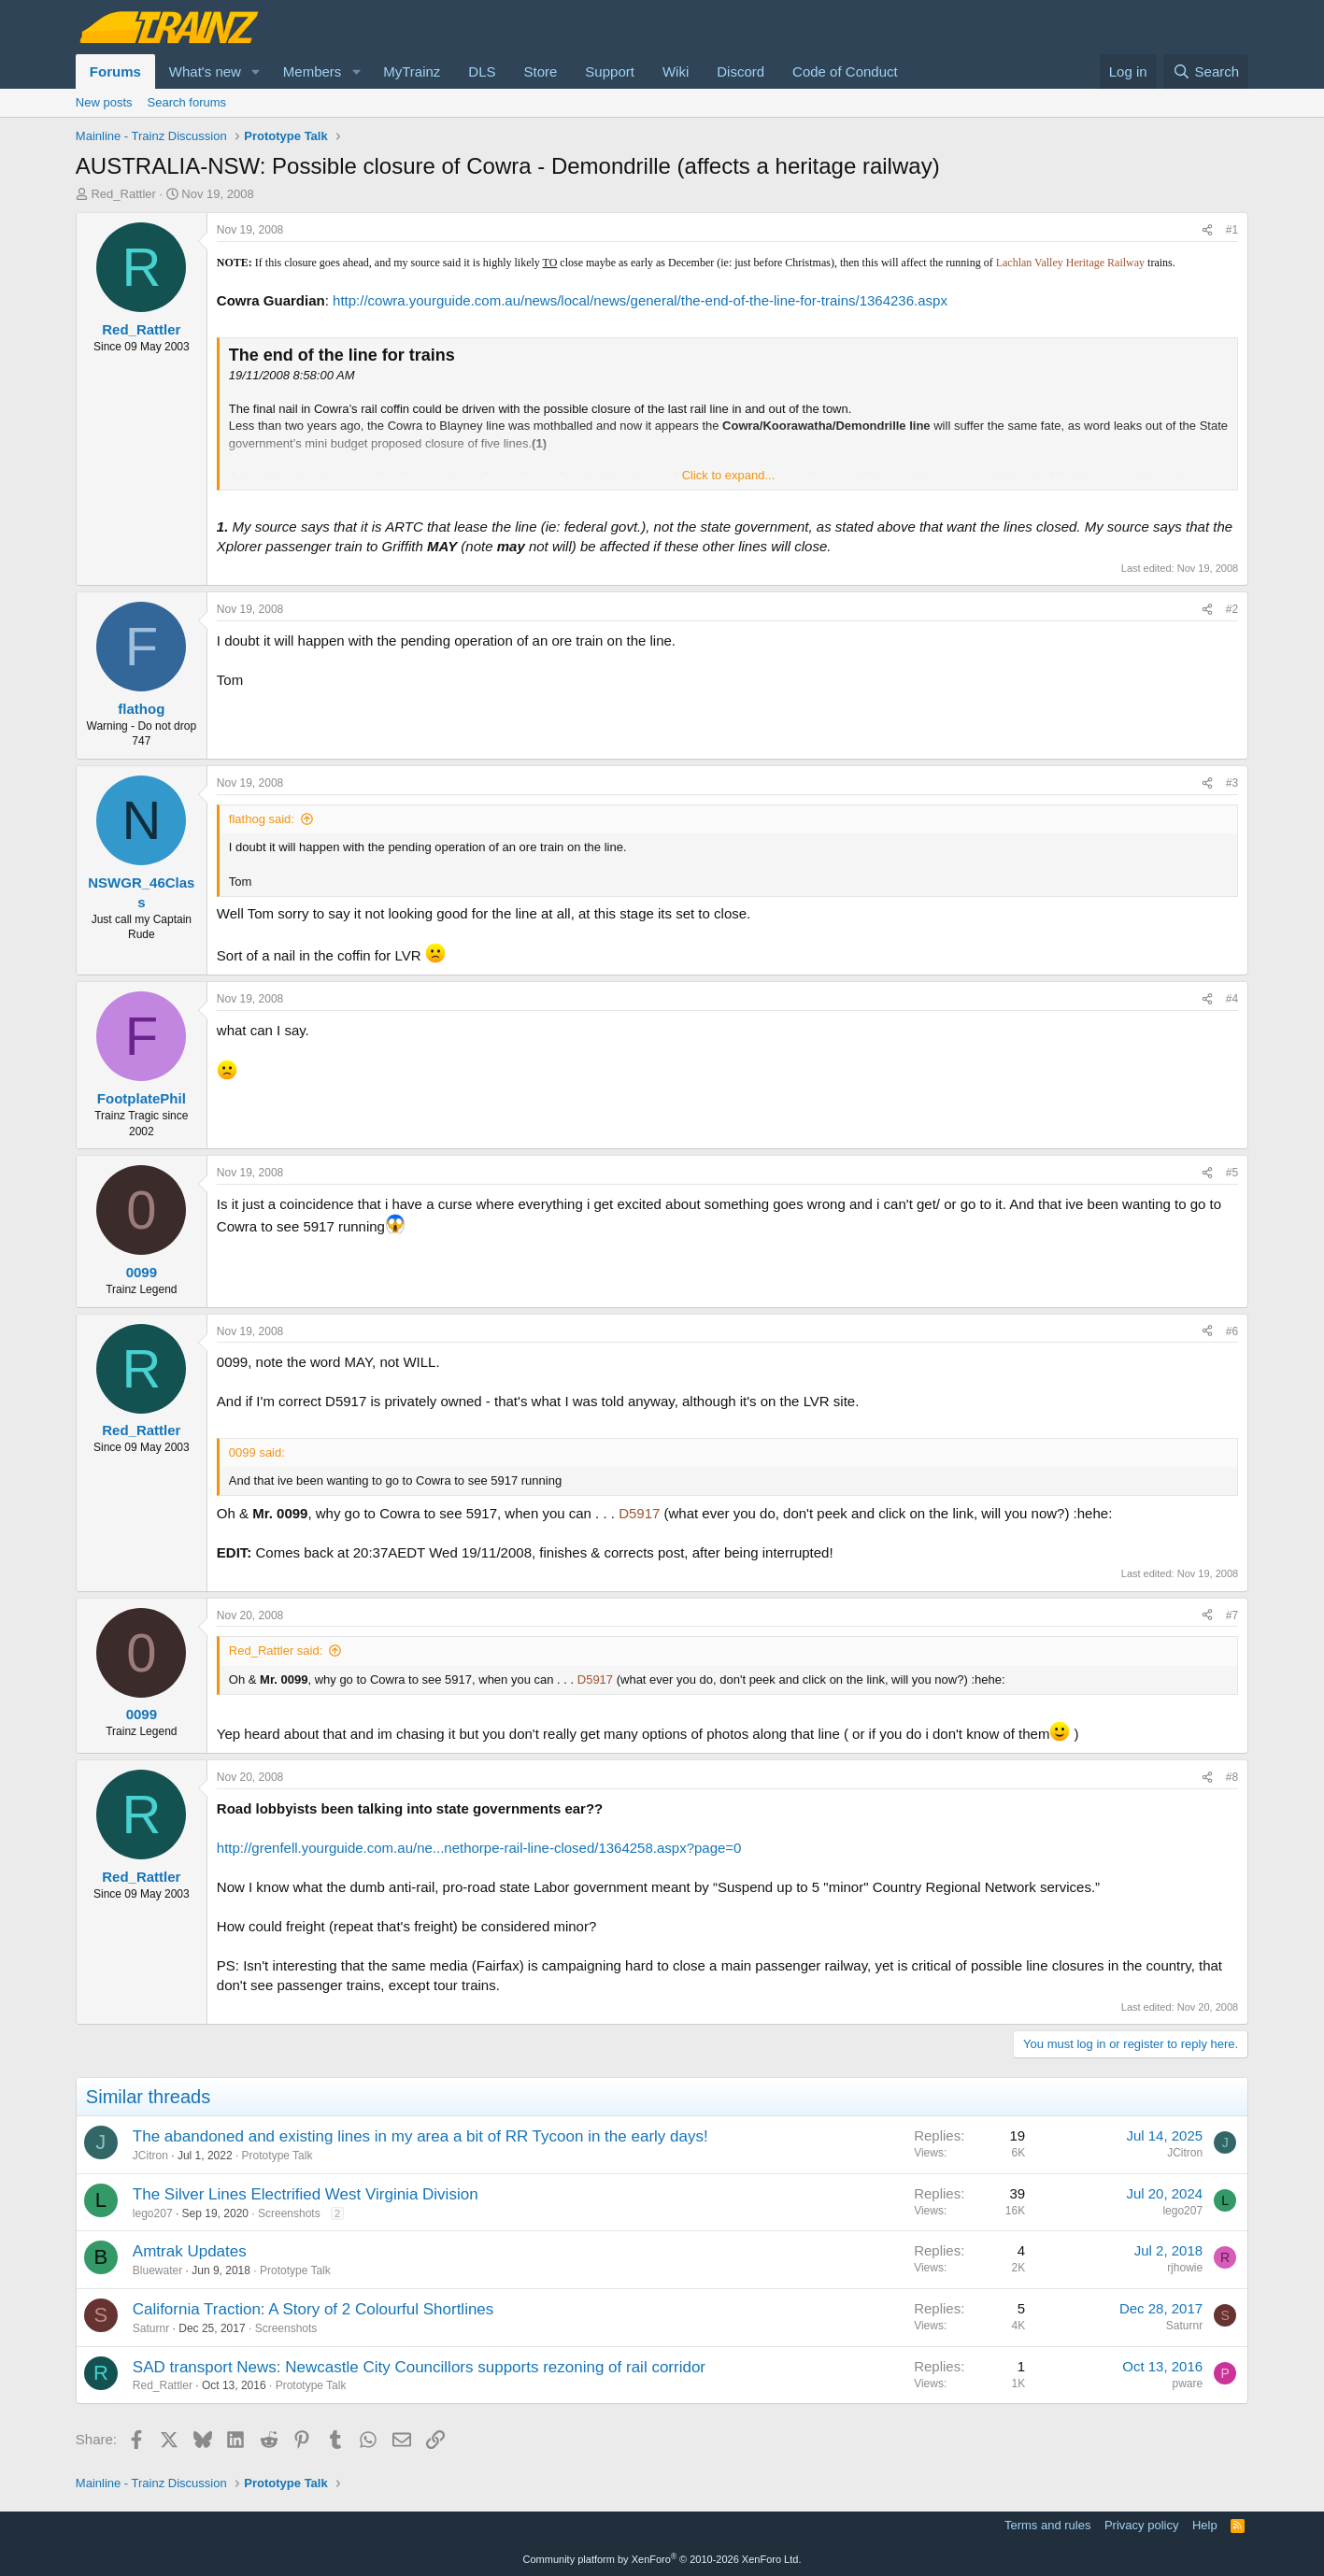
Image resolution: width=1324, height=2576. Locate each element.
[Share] (1207, 230)
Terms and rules (1047, 2525)
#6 (1232, 1331)
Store (541, 71)
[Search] (1205, 71)
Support (609, 71)
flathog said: (261, 819)
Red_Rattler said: (275, 1651)
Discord (740, 71)
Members (312, 71)
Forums (115, 71)
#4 (1232, 998)
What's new (205, 71)
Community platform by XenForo (662, 2559)
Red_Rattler (123, 194)
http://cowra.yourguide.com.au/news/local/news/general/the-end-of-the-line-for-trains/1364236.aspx (640, 300)
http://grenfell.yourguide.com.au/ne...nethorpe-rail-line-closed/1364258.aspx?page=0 (479, 1848)
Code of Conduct (845, 71)
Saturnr (151, 2328)
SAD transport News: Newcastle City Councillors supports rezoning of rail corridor (419, 2367)
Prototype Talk (277, 2155)
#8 (1232, 1777)
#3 (1232, 783)
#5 (1232, 1172)
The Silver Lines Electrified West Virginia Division (305, 2194)
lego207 (153, 2213)
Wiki (675, 71)
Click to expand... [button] (729, 475)
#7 (1232, 1615)
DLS (481, 71)
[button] (256, 71)
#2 (1232, 609)
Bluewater (157, 2270)
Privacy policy (1141, 2525)
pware (1187, 2383)
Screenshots (289, 2213)
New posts (104, 102)
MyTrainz (411, 71)
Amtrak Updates (190, 2251)
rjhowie (1185, 2267)
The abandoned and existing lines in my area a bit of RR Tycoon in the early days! (420, 2136)
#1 (1232, 229)
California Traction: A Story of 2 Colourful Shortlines (313, 2309)
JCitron (150, 2155)
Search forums (187, 102)
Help (1204, 2525)
